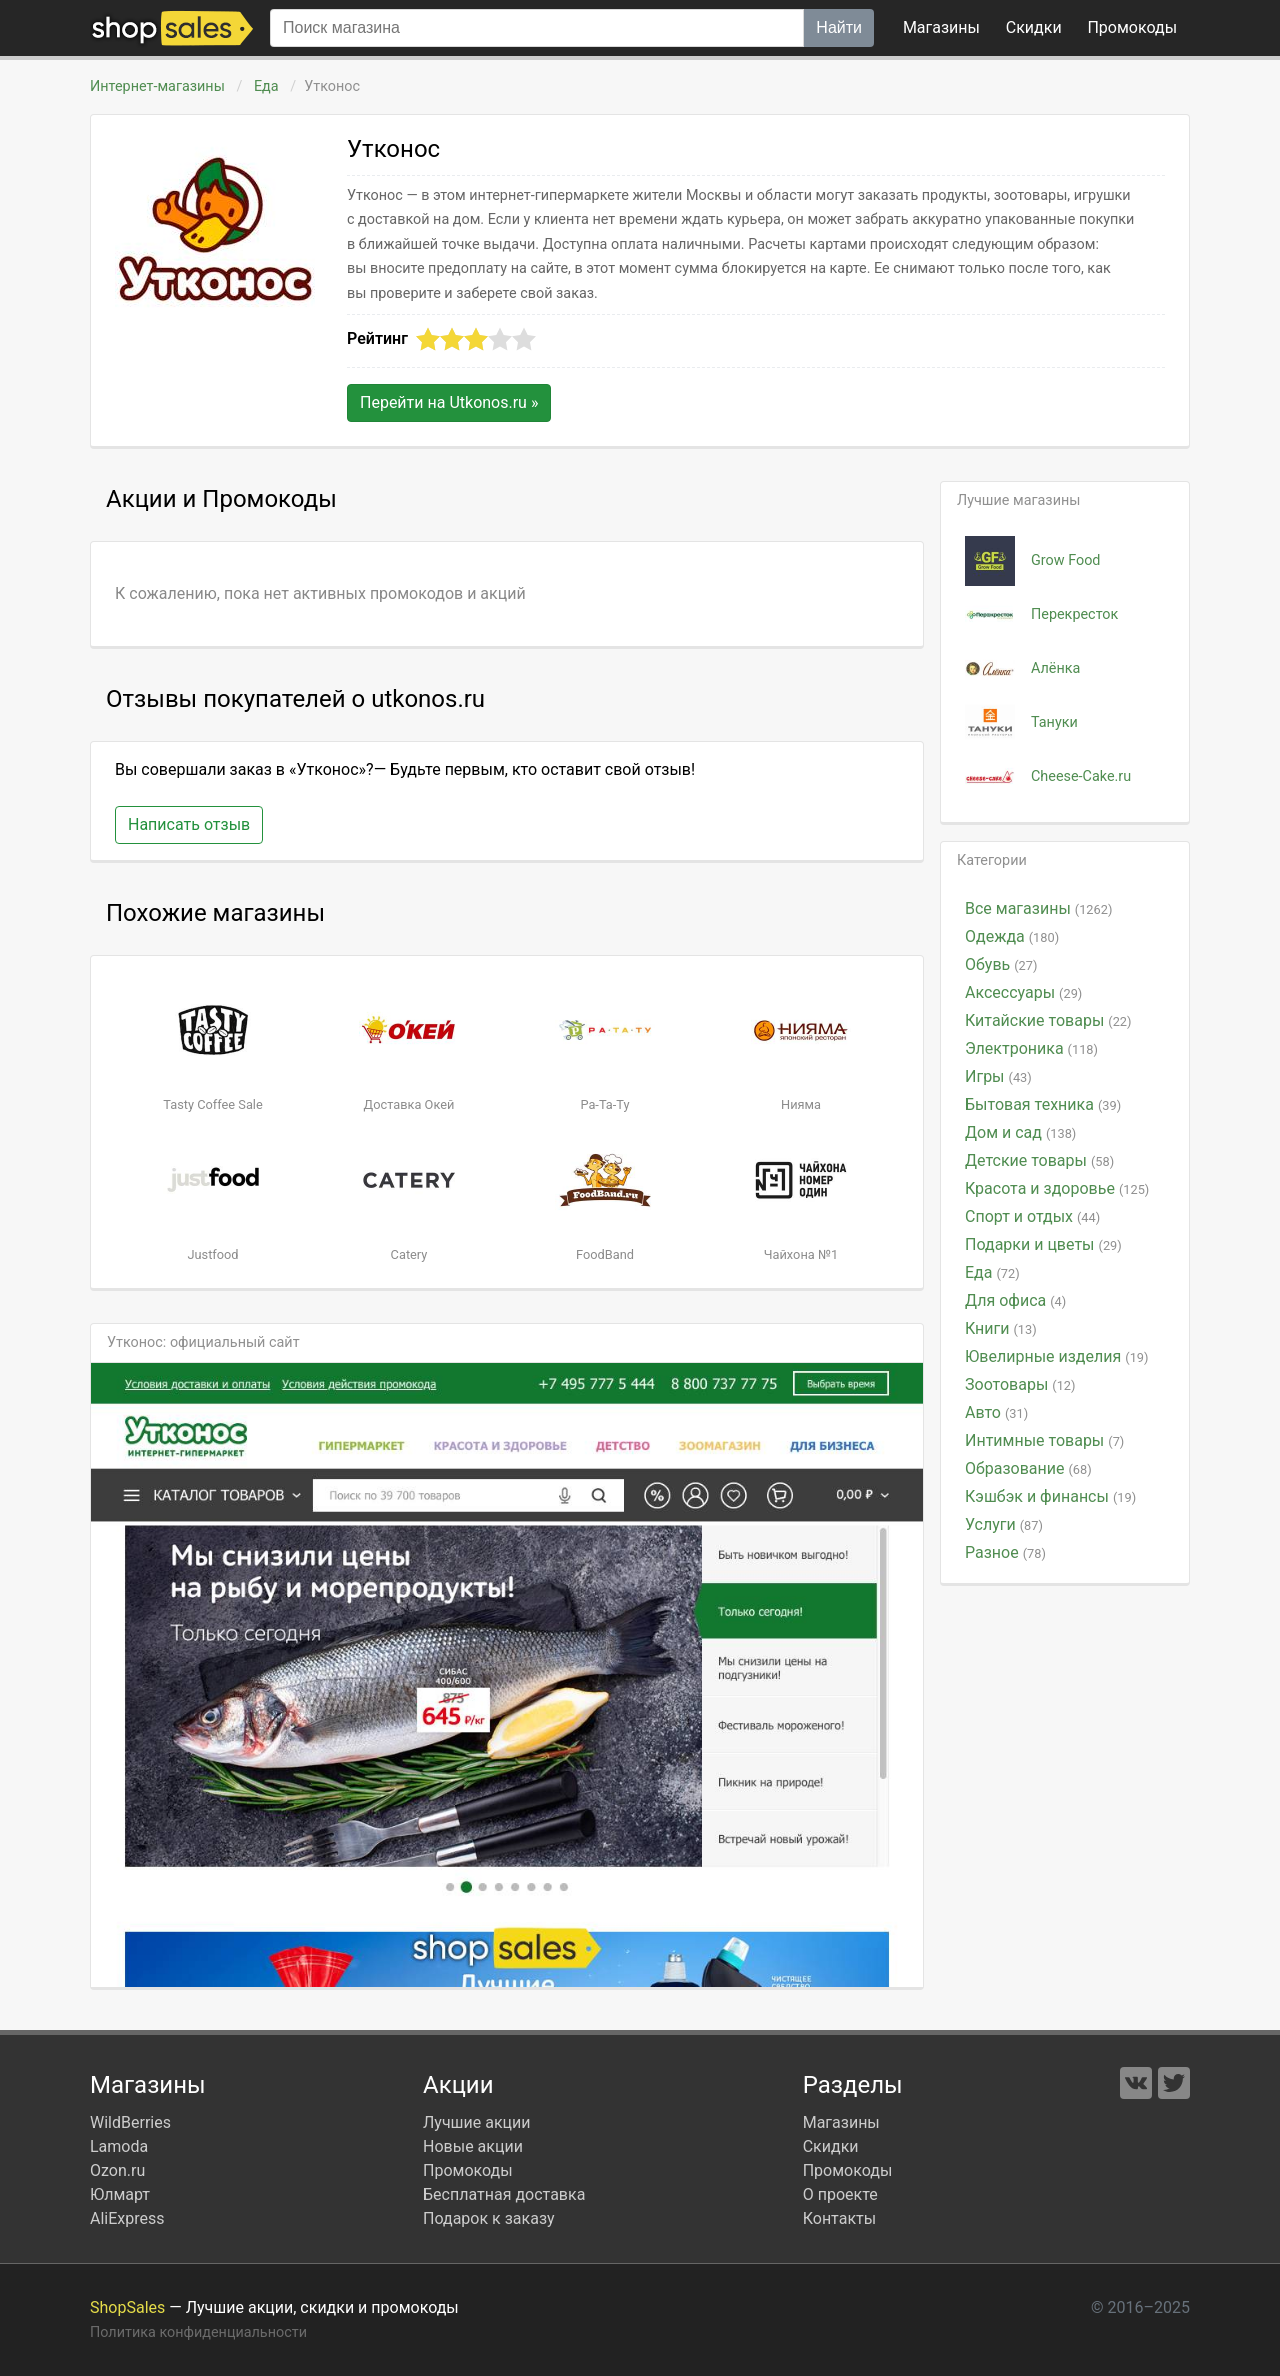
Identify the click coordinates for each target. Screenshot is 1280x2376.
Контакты (839, 2218)
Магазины (941, 27)
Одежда (1012, 936)
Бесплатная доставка (504, 2194)
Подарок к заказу (489, 2218)
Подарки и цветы (1043, 1244)
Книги (1001, 1328)
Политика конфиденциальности (198, 2332)
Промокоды (468, 2170)
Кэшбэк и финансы (1050, 1496)
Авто (996, 1412)
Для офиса (1015, 1300)
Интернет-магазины (157, 86)
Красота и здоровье (1057, 1188)
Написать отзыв (189, 824)
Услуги (1004, 1524)
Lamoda (119, 2146)
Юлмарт (120, 2194)
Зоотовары (1020, 1384)
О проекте (840, 2194)
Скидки (1034, 27)
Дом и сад (1020, 1132)
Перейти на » (449, 402)
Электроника (1031, 1048)
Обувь (1001, 964)
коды (1132, 27)
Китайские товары (1048, 1020)
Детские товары (1039, 1160)
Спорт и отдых (1032, 1216)
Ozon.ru (117, 2170)
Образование (1028, 1468)
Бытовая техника (1043, 1104)
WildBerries (130, 2122)
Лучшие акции (477, 2122)
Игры (998, 1076)
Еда (266, 86)
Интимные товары (1044, 1440)
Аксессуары (1023, 992)
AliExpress (127, 2218)
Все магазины (1038, 908)
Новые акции (473, 2146)
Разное (1005, 1552)
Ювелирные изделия (1056, 1356)
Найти (839, 27)
